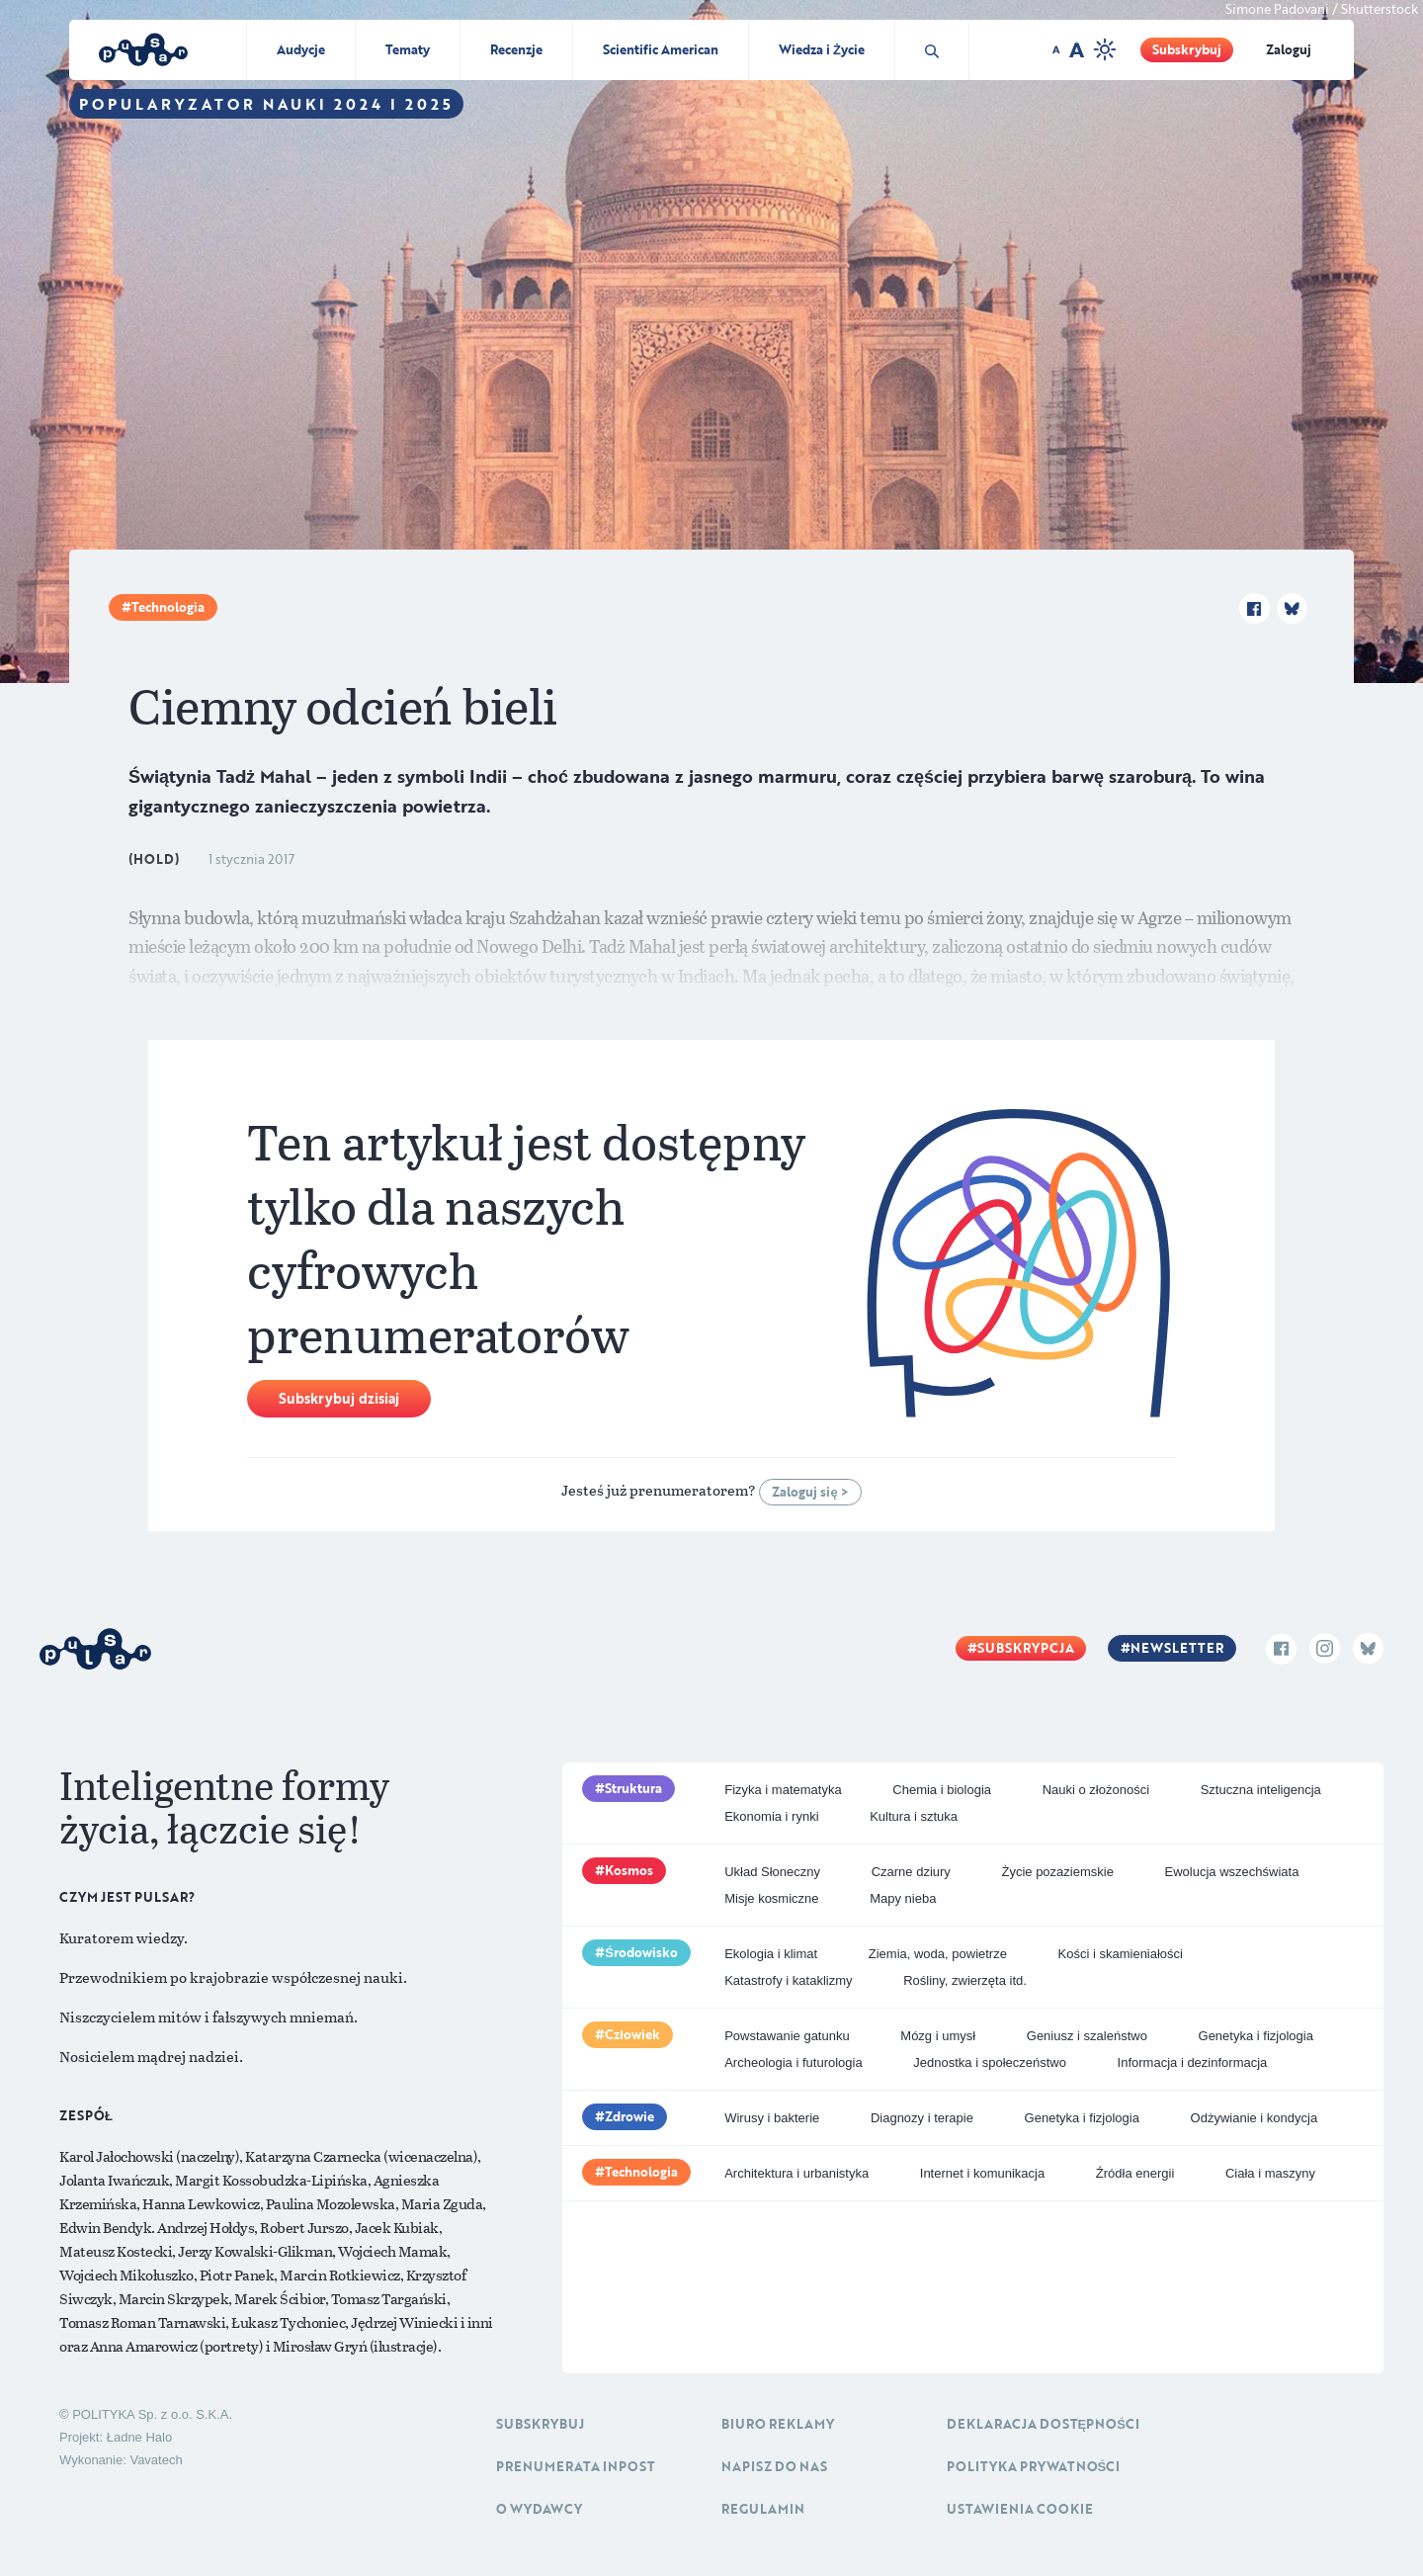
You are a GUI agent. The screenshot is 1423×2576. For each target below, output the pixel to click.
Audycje (301, 49)
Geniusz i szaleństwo (1087, 2035)
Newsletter (1176, 1648)
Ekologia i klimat (770, 1953)
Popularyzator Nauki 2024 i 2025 (266, 104)
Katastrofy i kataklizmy (788, 1980)
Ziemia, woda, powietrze (938, 1953)
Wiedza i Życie (822, 49)
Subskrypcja (1025, 1648)
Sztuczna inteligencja (1261, 1789)
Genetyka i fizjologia (1256, 2035)
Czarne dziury (911, 1871)
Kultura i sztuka (914, 1816)
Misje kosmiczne (771, 1898)
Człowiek (632, 2034)
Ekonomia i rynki (771, 1816)
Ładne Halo (140, 2437)
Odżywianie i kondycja (1254, 2117)
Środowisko (641, 1952)
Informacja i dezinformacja (1193, 2062)
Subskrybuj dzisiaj (339, 1398)
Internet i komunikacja (982, 2173)
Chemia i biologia (941, 1789)
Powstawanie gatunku (786, 2035)
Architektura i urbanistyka (796, 2173)
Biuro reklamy (777, 2424)
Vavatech (155, 2459)
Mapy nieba (903, 1898)
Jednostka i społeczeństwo (989, 2062)
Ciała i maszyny (1270, 2173)
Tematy (407, 49)
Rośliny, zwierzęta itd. (965, 1980)
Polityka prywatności (1034, 2466)
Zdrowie (629, 2116)
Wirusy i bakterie (771, 2117)
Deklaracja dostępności (1043, 2424)
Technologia (168, 607)
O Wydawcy (539, 2509)
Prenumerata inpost (575, 2466)
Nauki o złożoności (1096, 1789)
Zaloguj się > (810, 1492)
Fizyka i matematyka (782, 1789)
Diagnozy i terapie (922, 2117)
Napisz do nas (774, 2466)
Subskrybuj (1186, 49)
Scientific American (660, 49)
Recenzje (516, 49)
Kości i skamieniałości (1120, 1953)
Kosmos (629, 1870)
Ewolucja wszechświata (1232, 1871)
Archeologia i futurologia (793, 2062)
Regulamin (762, 2509)
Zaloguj (1288, 49)
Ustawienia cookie (1020, 2509)
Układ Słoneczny (772, 1871)
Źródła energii (1135, 2173)
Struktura (633, 1788)
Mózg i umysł (937, 2035)
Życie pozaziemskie (1057, 1871)
